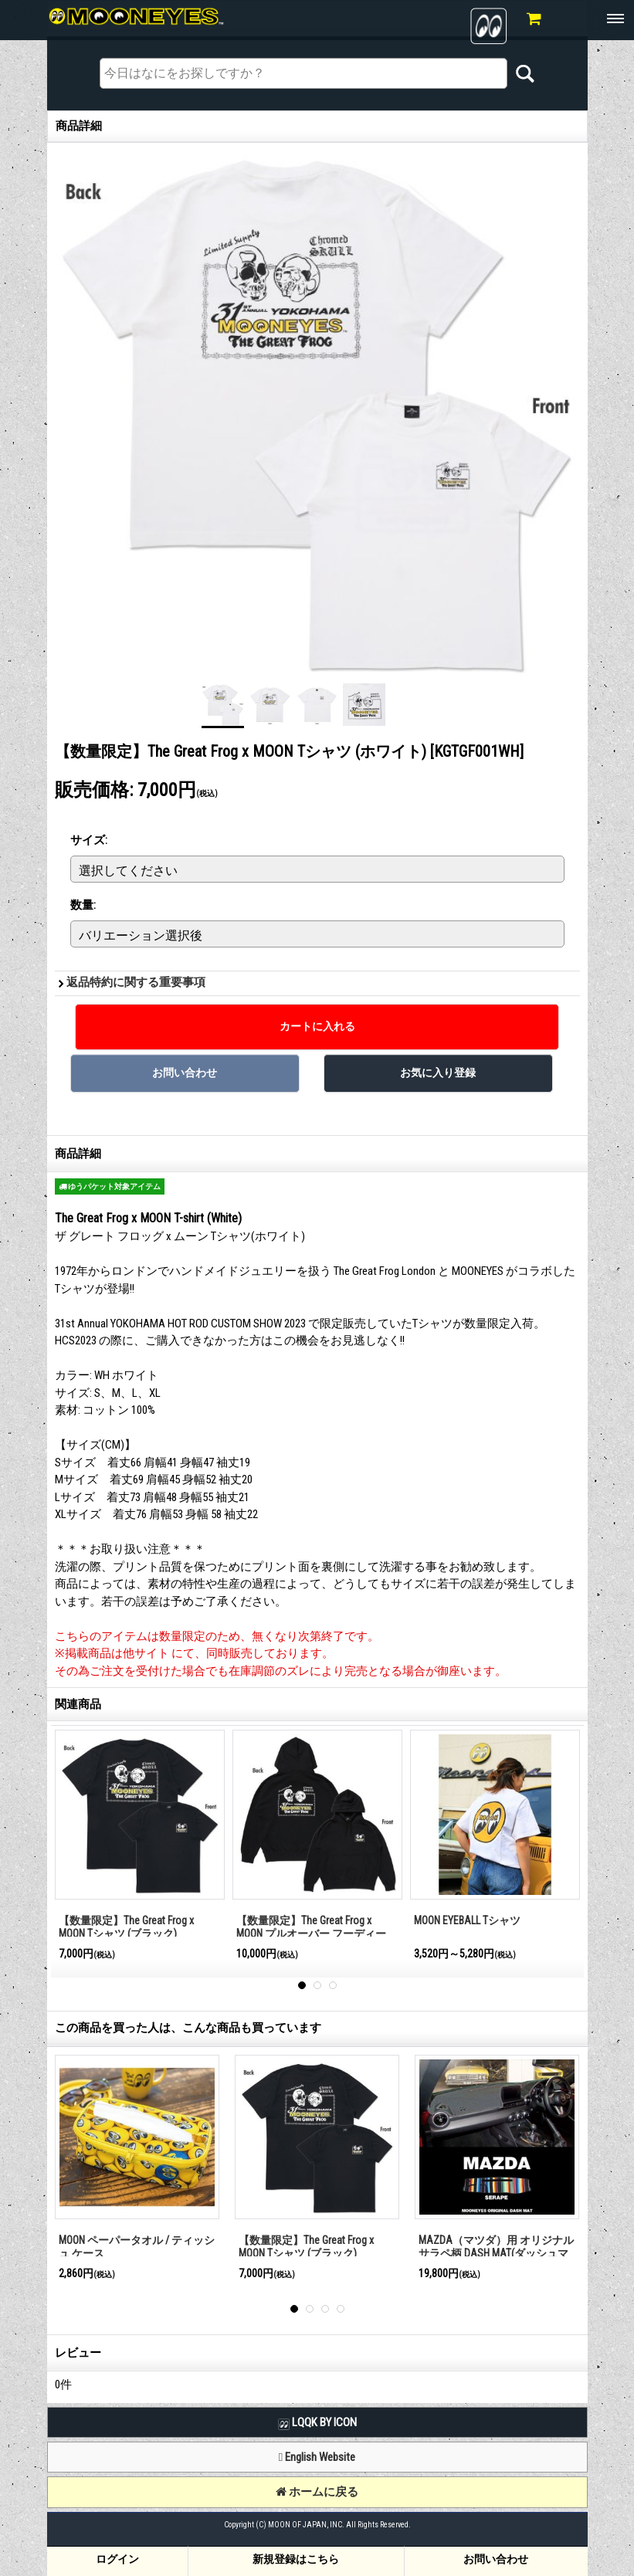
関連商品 (78, 1704)
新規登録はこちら (296, 2559)
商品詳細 (78, 1154)
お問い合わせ (495, 2559)
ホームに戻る (317, 2492)
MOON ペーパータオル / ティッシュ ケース (137, 2246)
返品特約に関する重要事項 (135, 982)
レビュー (78, 2353)
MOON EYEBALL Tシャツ (467, 1920)
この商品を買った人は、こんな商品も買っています (188, 2028)
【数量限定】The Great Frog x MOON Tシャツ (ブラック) (126, 1927)
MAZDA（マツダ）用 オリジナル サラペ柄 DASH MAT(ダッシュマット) (496, 2253)
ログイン (117, 2559)
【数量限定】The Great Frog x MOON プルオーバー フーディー (311, 1927)
